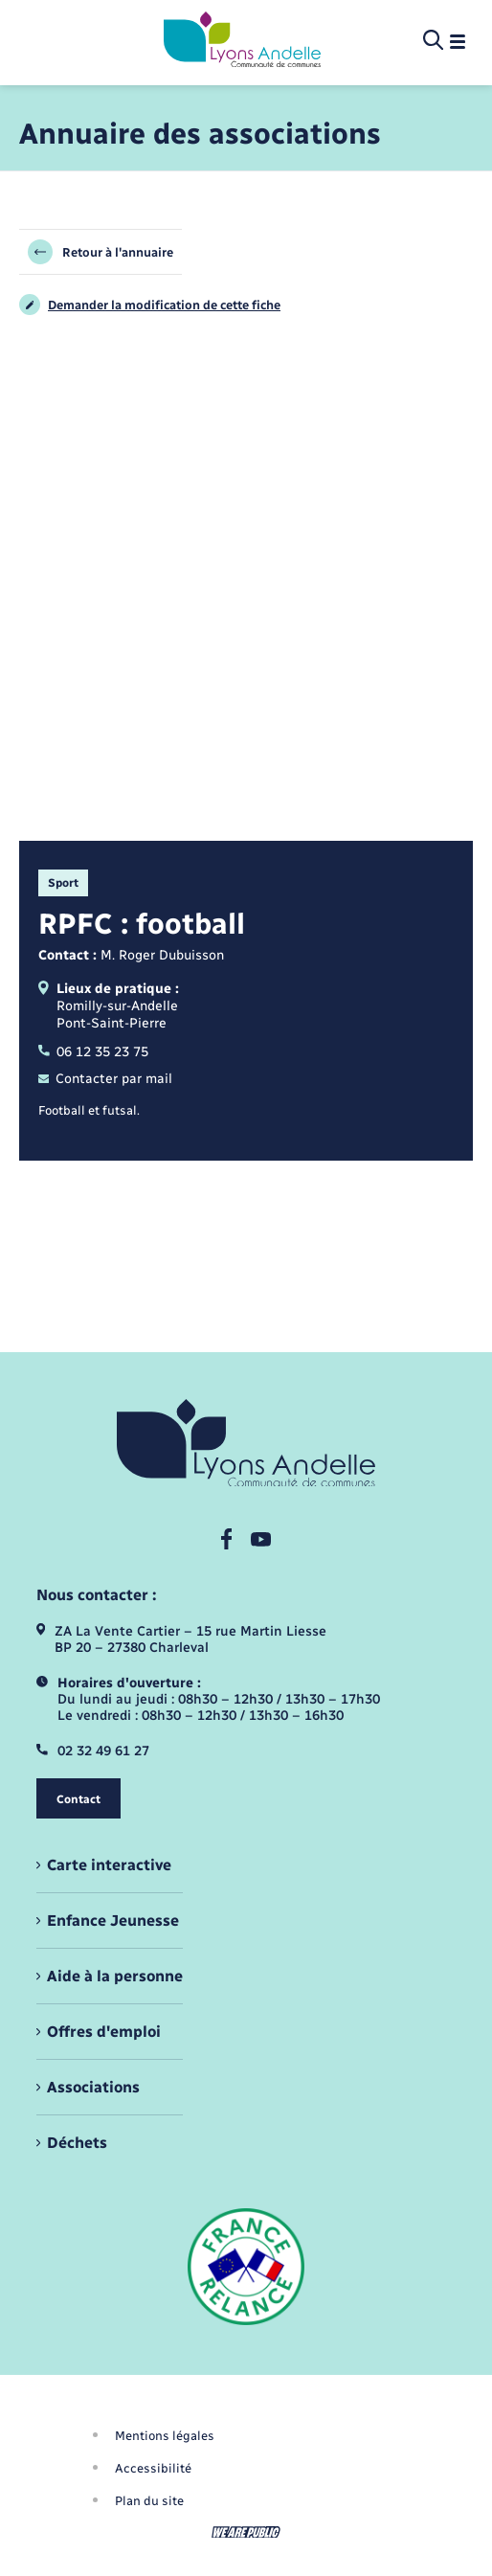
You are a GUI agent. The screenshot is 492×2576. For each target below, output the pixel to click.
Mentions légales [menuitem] (164, 2436)
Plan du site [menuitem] (149, 2501)
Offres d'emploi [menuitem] (104, 2031)
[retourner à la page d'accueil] (242, 41)
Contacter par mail (105, 1079)
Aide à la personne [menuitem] (115, 1976)
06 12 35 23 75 (93, 1052)
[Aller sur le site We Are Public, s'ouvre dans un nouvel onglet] (246, 2532)
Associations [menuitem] (93, 2087)
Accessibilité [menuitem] (153, 2468)
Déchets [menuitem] (77, 2143)
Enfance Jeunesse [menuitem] (113, 1920)
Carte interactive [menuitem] (109, 1865)
